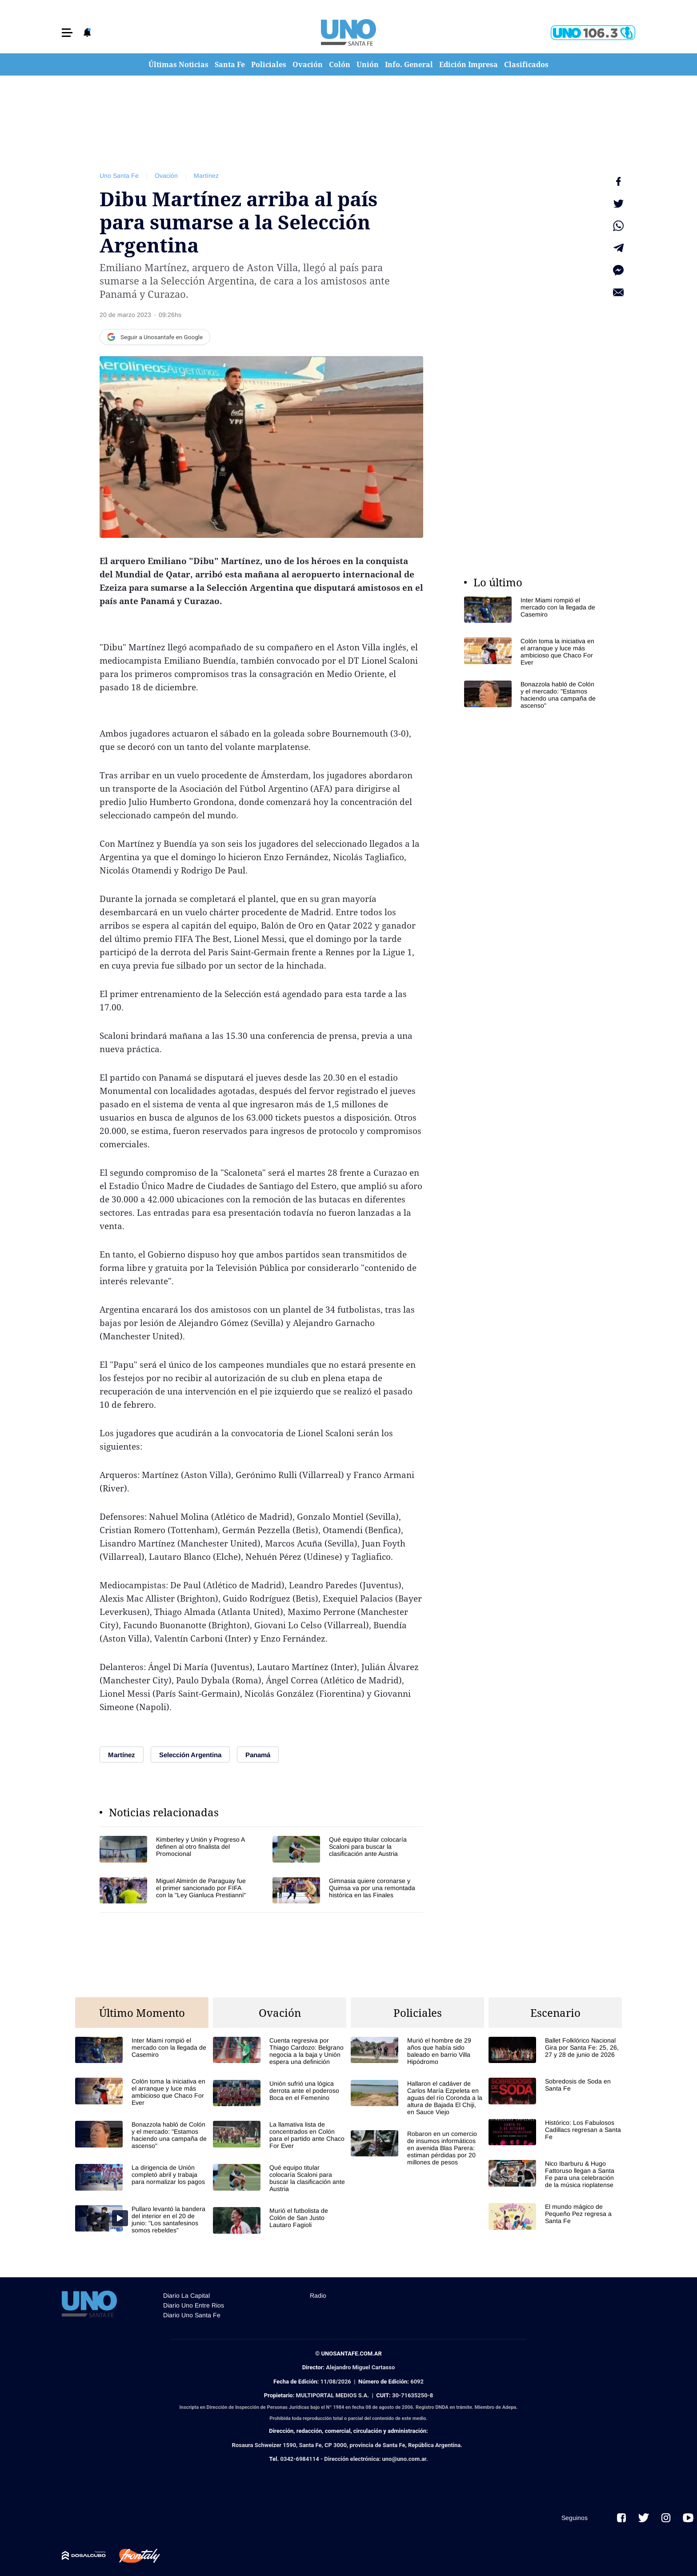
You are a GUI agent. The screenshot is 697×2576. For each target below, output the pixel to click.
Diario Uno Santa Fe (191, 2315)
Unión (368, 64)
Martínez (206, 175)
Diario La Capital (186, 2295)
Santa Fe (230, 64)
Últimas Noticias (178, 64)
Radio (318, 2295)
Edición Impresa (468, 64)
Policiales (268, 64)
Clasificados (526, 64)
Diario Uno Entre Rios (193, 2305)
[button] (67, 32)
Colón (339, 64)
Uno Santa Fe (119, 175)
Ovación (307, 64)
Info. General (409, 64)
